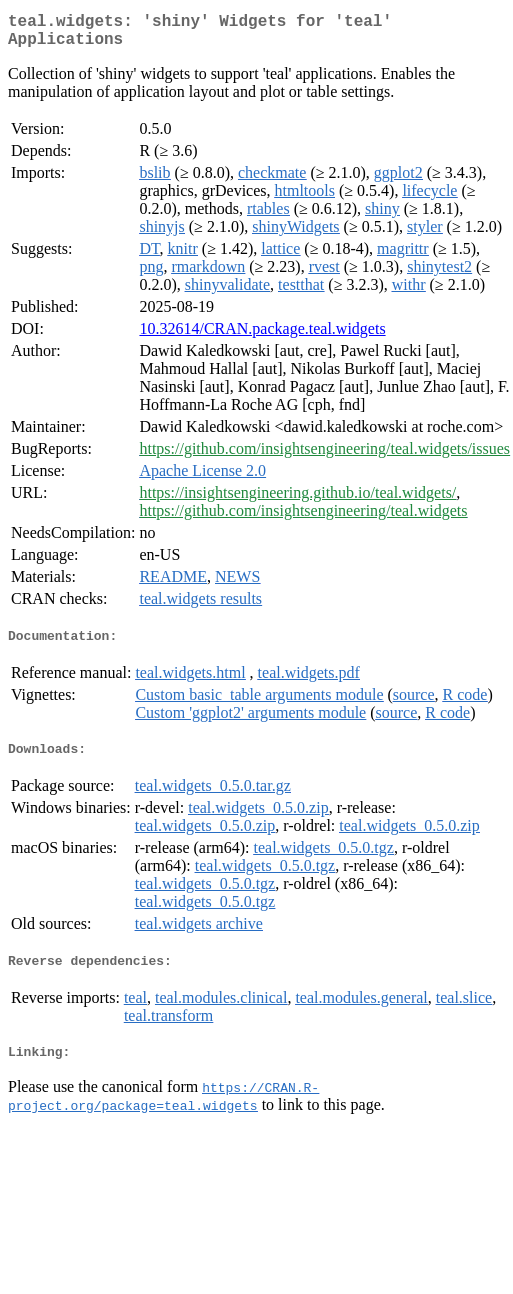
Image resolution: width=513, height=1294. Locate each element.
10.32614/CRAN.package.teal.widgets (262, 336)
